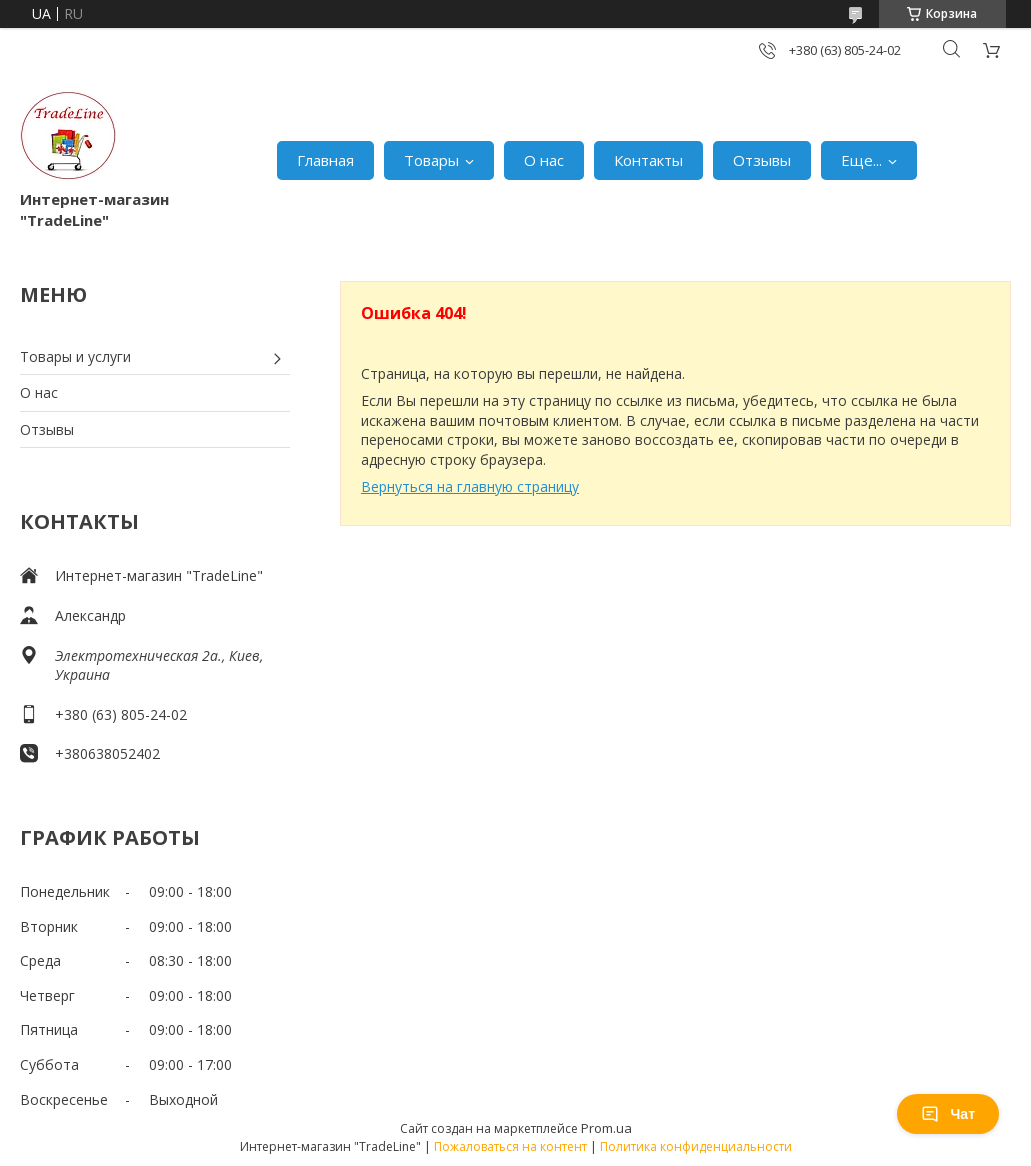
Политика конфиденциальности (696, 1146)
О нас (544, 160)
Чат (948, 1114)
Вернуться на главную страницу (470, 486)
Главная (325, 160)
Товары (431, 160)
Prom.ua (606, 1128)
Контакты (648, 160)
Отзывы (762, 160)
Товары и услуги (75, 356)
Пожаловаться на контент (510, 1146)
